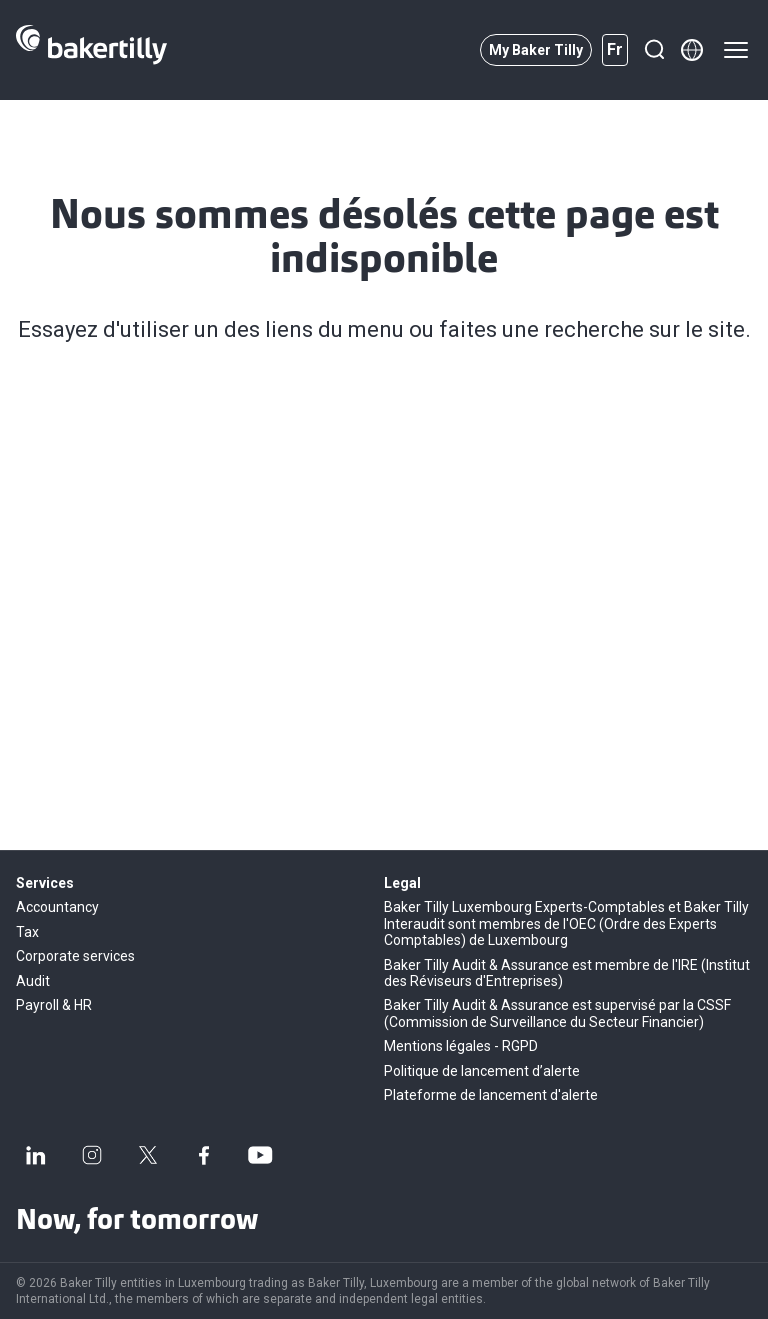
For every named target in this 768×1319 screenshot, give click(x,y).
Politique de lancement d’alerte (482, 1071)
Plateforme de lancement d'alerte (491, 1095)
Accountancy (57, 907)
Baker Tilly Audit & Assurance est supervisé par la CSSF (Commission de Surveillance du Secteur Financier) (557, 1013)
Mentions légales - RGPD (461, 1046)
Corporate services (75, 956)
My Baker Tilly (536, 50)
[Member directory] (692, 50)
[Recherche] (654, 50)
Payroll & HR (54, 1005)
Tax (27, 932)
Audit (33, 981)
